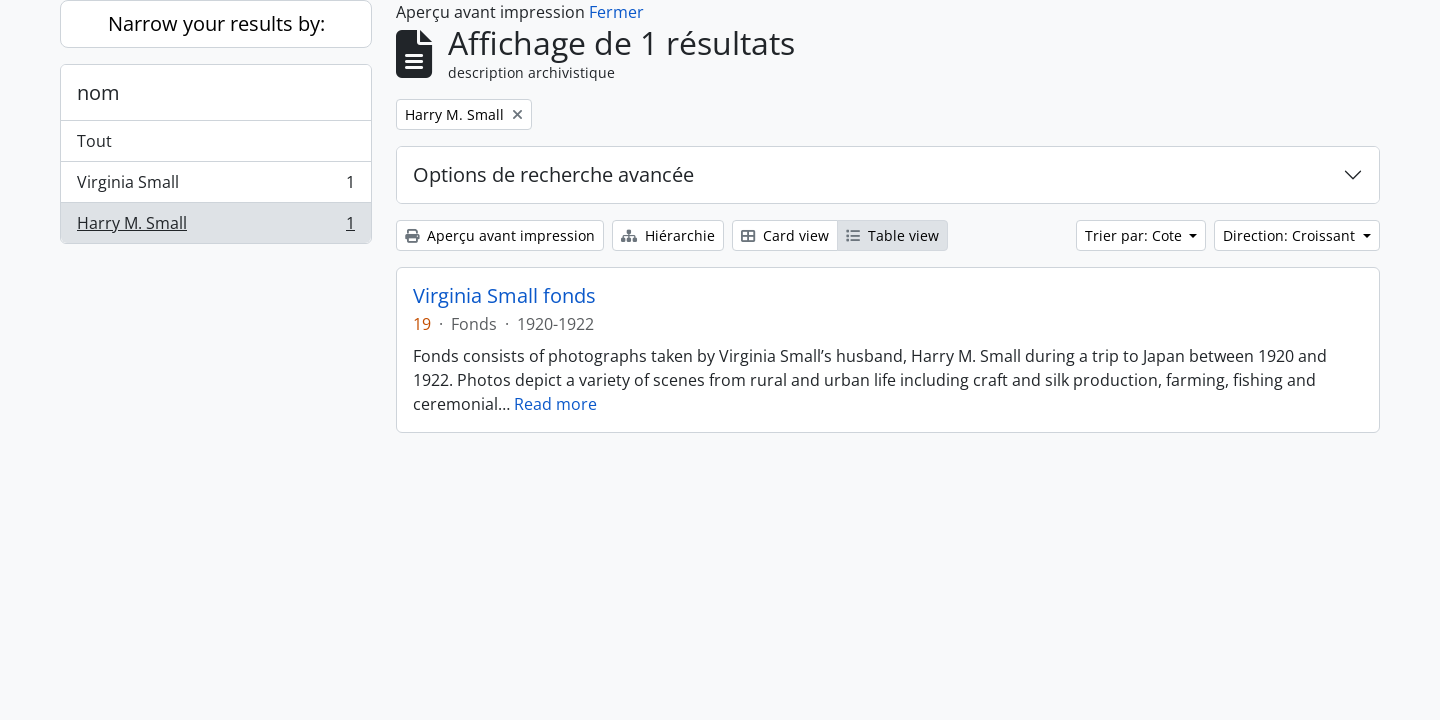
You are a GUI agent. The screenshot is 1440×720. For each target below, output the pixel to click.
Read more (555, 404)
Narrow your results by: (216, 23)
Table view (892, 235)
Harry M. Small (215, 227)
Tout (94, 141)
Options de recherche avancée (553, 174)
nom (98, 92)
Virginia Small (215, 186)
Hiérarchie (668, 235)
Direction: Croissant (1291, 235)
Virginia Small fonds (504, 296)
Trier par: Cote (1135, 235)
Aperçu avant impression (500, 235)
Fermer (616, 12)
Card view (785, 235)
